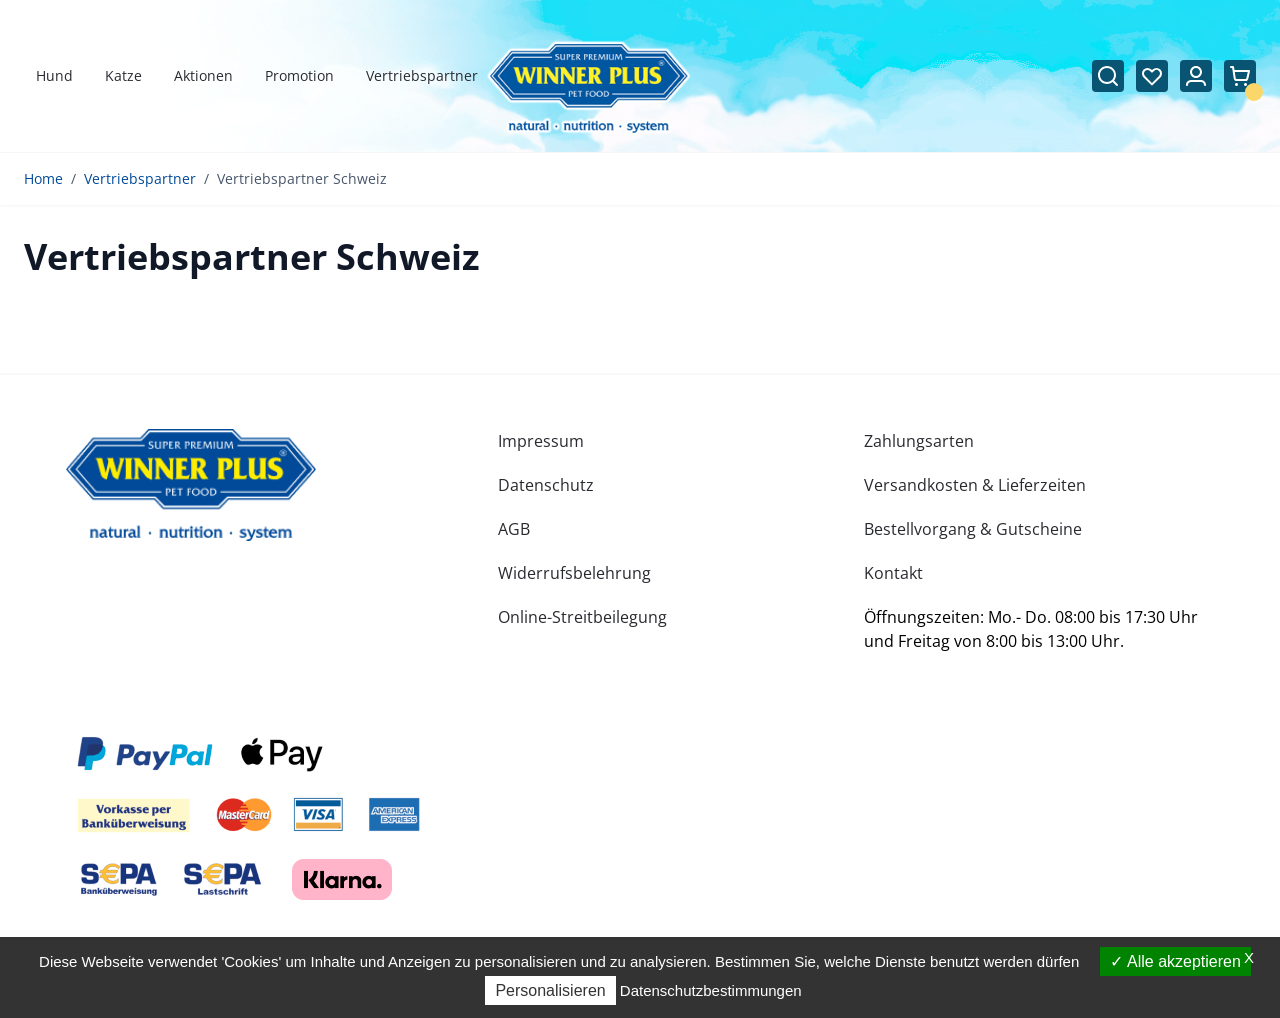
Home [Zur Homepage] (43, 178)
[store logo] (191, 485)
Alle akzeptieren (1175, 961)
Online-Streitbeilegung (582, 617)
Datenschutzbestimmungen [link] (711, 990)
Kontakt (893, 573)
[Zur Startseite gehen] (588, 88)
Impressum (541, 441)
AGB (514, 529)
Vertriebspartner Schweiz (302, 178)
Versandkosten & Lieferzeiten (975, 485)
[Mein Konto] (1196, 76)
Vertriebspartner (140, 178)
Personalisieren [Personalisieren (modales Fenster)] (550, 990)
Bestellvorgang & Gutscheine (973, 529)
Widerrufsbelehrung (574, 573)
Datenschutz (546, 485)
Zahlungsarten (919, 441)
